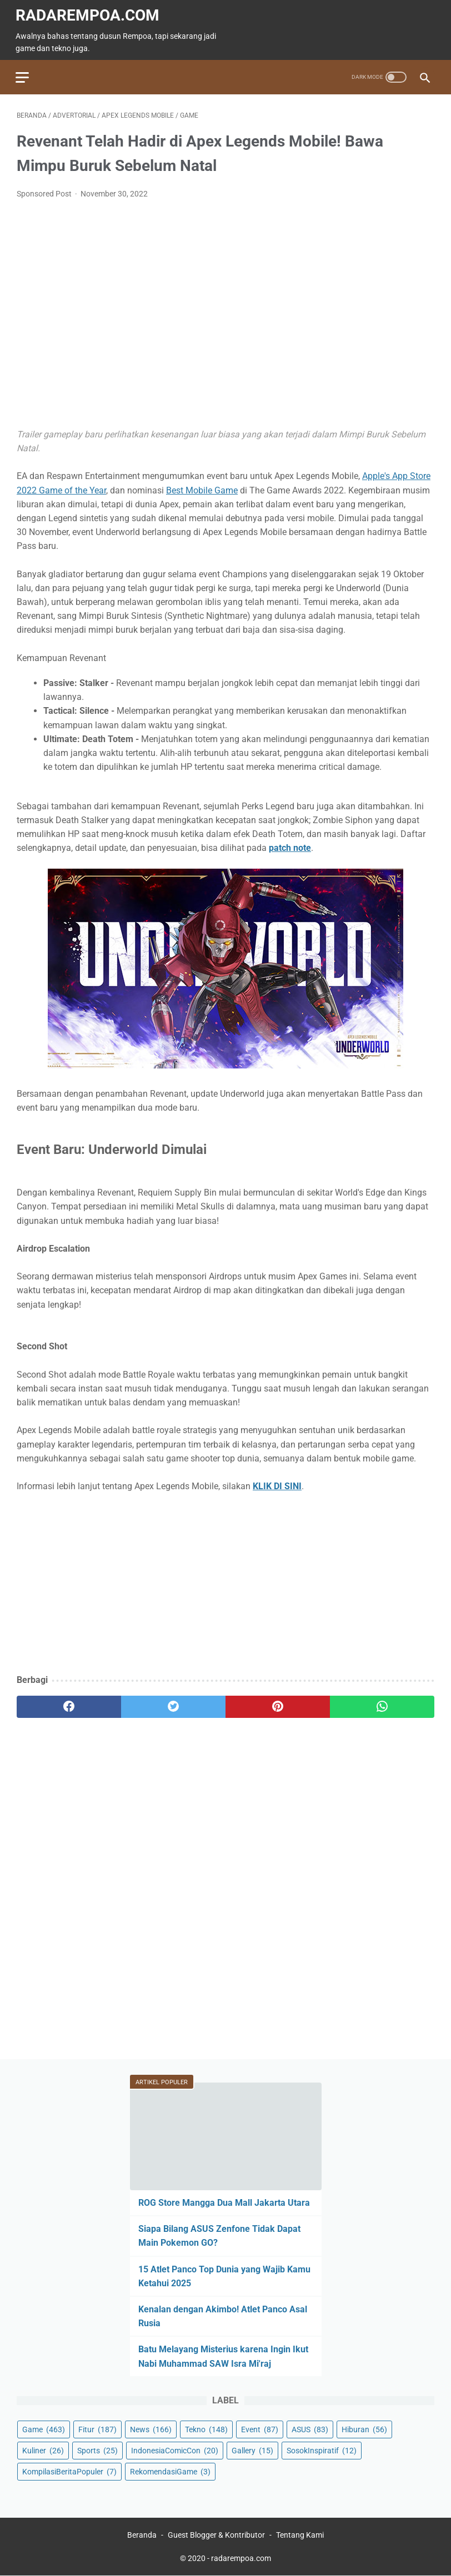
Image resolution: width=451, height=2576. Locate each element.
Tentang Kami (300, 2535)
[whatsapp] (382, 1704)
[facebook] (69, 1704)
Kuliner (43, 2450)
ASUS (310, 2428)
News (151, 2428)
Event (259, 2428)
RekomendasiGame (170, 2471)
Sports (97, 2450)
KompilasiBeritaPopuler (69, 2471)
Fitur (97, 2428)
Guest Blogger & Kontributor (216, 2535)
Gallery (252, 2450)
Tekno (206, 2428)
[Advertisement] (225, 1582)
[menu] (23, 74)
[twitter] (173, 1704)
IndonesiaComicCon (174, 2450)
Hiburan (364, 2428)
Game (43, 2428)
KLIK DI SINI (277, 1484)
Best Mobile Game (202, 487)
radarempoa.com (89, 13)
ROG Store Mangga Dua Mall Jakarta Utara (224, 2202)
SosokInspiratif (322, 2450)
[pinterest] (277, 1704)
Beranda (142, 2535)
